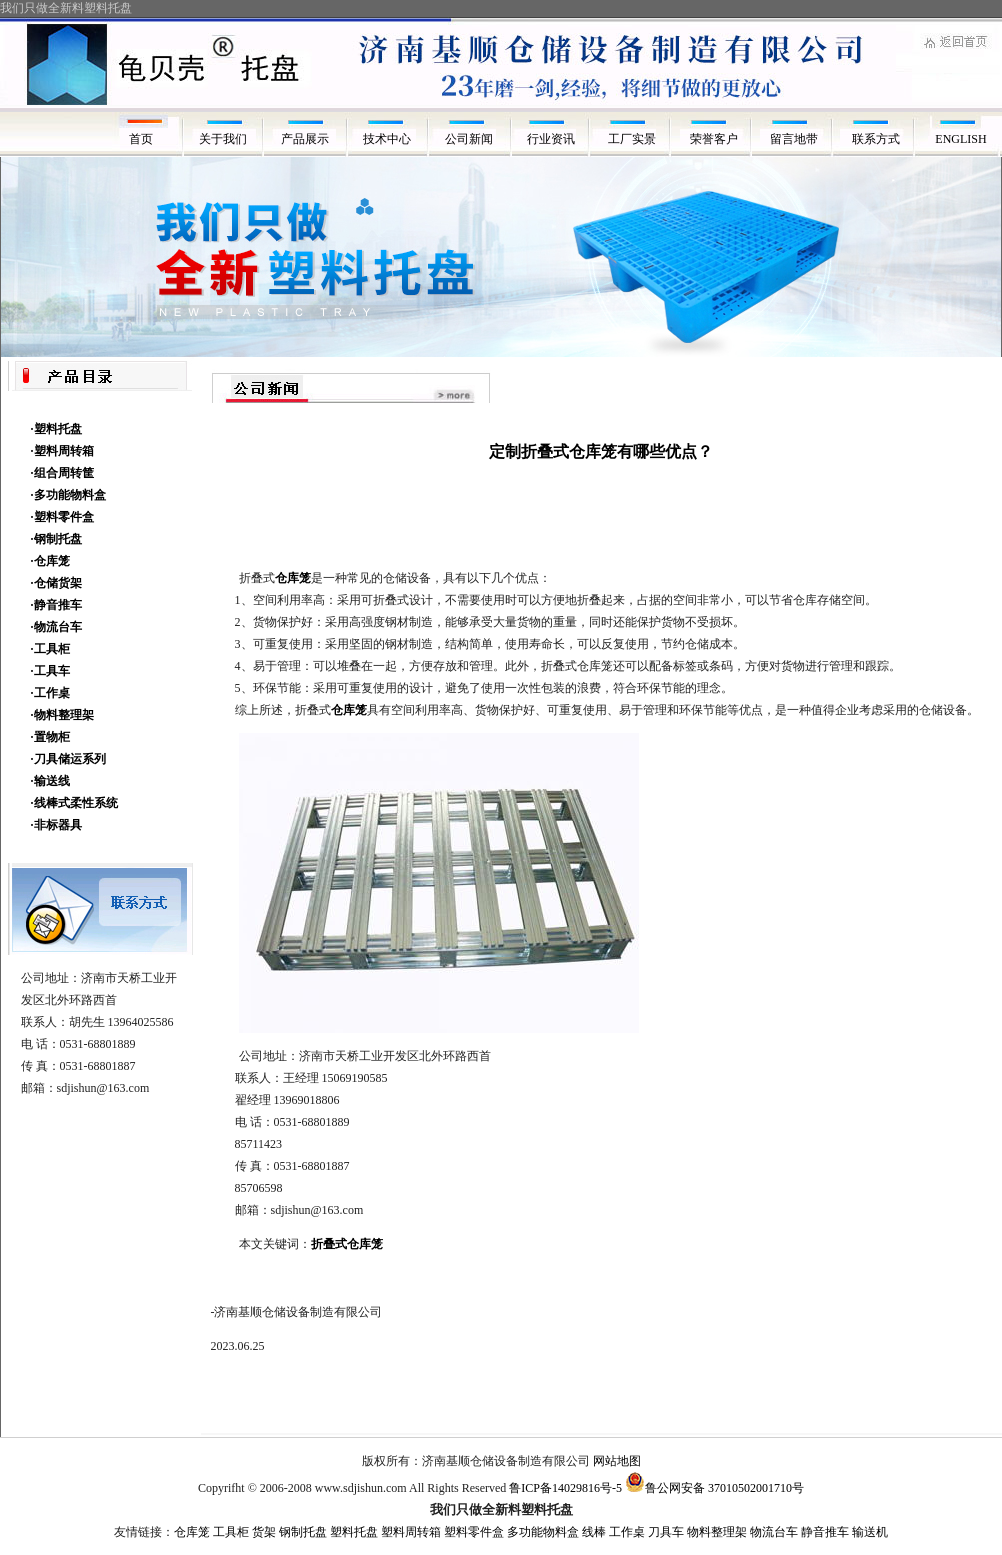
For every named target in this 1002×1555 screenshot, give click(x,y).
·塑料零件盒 (62, 517)
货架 (264, 1532)
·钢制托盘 (56, 539)
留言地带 (797, 139)
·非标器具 (56, 825)
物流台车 (774, 1532)
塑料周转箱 (411, 1532)
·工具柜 (50, 649)
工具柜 (231, 1532)
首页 (141, 139)
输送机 (870, 1532)
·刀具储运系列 (68, 759)
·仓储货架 (56, 583)
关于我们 (223, 139)
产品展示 (305, 139)
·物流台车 (56, 627)
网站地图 (617, 1461)
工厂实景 (633, 139)
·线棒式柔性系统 (74, 803)
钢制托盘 (303, 1532)
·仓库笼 (50, 561)
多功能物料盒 (543, 1532)
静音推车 (825, 1532)
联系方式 (879, 139)
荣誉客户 (715, 139)
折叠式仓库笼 (347, 1244)
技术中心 (387, 139)
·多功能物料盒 (68, 495)
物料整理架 (717, 1532)
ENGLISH (960, 139)
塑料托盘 (354, 1532)
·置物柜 (50, 737)
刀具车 (666, 1532)
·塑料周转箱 (62, 451)
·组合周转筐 (62, 473)
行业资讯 (551, 139)
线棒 (594, 1532)
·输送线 (50, 781)
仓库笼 (192, 1532)
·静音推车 (56, 605)
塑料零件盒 (474, 1532)
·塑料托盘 (56, 429)
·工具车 (50, 671)
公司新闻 (469, 139)
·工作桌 (50, 693)
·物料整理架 (62, 715)
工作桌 (627, 1532)
